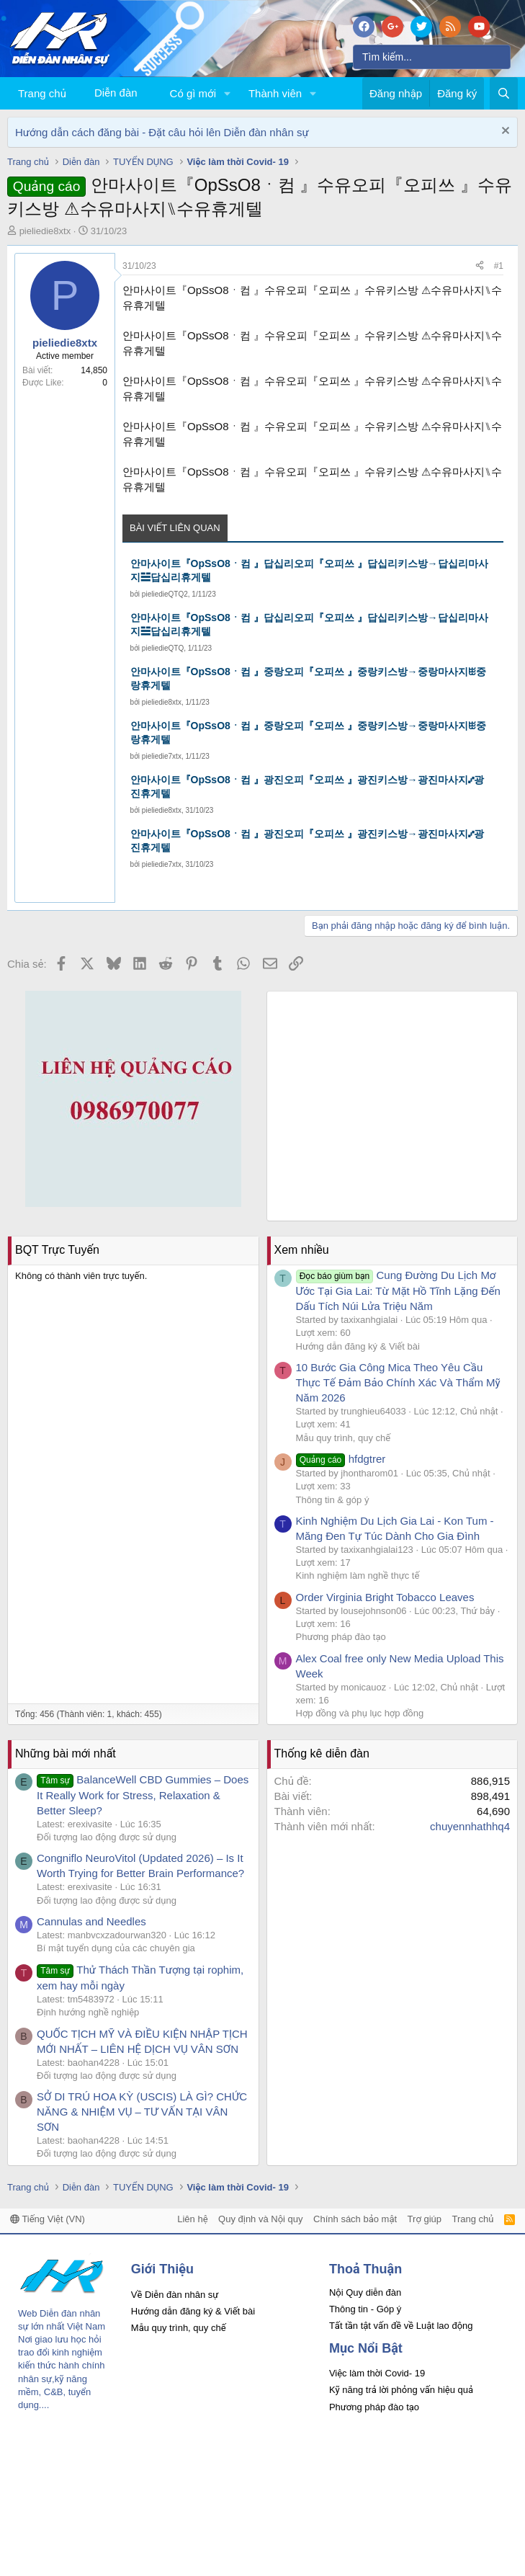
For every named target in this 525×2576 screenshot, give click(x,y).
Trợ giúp (424, 2219)
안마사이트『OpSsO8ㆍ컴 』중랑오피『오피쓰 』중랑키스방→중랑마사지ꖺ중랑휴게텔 (308, 679)
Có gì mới (193, 93)
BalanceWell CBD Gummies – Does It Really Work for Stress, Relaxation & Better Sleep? (142, 1795)
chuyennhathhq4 (470, 1826)
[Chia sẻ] (479, 266)
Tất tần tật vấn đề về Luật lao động (401, 2325)
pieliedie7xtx (161, 756)
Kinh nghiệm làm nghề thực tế (358, 1575)
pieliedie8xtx (45, 231)
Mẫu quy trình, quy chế (343, 1437)
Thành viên (275, 93)
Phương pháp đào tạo (341, 1636)
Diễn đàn (116, 92)
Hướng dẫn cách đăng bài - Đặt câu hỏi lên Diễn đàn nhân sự (162, 132)
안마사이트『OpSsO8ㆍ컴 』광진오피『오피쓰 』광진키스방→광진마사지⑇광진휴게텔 (307, 787)
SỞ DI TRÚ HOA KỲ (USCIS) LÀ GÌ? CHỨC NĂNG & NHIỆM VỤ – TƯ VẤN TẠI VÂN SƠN (142, 2111)
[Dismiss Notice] (504, 132)
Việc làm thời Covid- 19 (377, 2373)
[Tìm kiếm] (432, 57)
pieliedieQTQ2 (165, 594)
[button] (227, 93)
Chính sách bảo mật (355, 2219)
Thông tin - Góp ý (365, 2309)
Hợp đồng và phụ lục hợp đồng (360, 1713)
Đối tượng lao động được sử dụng (106, 1837)
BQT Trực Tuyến (57, 1250)
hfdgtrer (341, 1459)
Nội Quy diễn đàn (365, 2292)
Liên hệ (192, 2219)
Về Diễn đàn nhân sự (175, 2294)
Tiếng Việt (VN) (47, 2219)
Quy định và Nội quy (260, 2219)
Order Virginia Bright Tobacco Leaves (385, 1597)
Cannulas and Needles (91, 1921)
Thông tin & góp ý (332, 1499)
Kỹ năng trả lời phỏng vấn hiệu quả (401, 2389)
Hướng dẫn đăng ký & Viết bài (358, 1346)
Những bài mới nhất (65, 1753)
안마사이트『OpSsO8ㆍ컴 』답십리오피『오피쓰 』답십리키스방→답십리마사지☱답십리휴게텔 (309, 571)
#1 (498, 266)
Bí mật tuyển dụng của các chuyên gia (116, 1948)
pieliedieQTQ (163, 648)
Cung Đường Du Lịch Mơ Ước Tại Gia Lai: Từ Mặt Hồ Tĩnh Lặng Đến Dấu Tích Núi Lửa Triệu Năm (398, 1290)
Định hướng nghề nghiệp (88, 2012)
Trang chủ (42, 93)
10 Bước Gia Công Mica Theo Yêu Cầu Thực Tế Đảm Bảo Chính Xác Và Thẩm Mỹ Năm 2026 (398, 1382)
